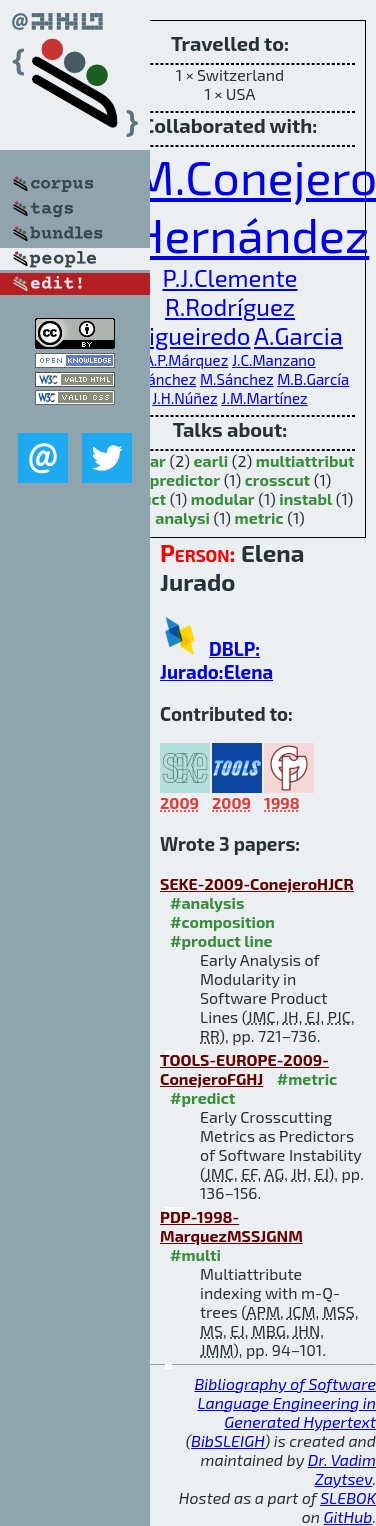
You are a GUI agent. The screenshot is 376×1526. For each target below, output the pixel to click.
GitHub (348, 1516)
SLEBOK (348, 1497)
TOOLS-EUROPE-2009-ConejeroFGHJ (244, 1069)
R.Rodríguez (230, 306)
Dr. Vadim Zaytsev (342, 1469)
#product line (221, 940)
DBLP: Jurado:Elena (216, 660)
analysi (182, 517)
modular (223, 498)
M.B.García (313, 379)
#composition (222, 921)
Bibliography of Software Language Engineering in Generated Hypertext (285, 1402)
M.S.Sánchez (154, 379)
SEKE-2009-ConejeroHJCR (257, 883)
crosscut (277, 479)
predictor (185, 479)
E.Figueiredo (183, 335)
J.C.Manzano (274, 360)
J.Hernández (237, 234)
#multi (195, 1254)
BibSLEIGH (227, 1440)
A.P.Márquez (186, 360)
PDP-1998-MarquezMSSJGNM (231, 1226)
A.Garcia (298, 335)
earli (211, 460)
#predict (202, 1097)
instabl (305, 498)
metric (259, 517)
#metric (307, 1078)
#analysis (207, 902)
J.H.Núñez (185, 398)
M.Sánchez (237, 379)
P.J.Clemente (230, 277)
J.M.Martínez (264, 398)
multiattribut (305, 460)
